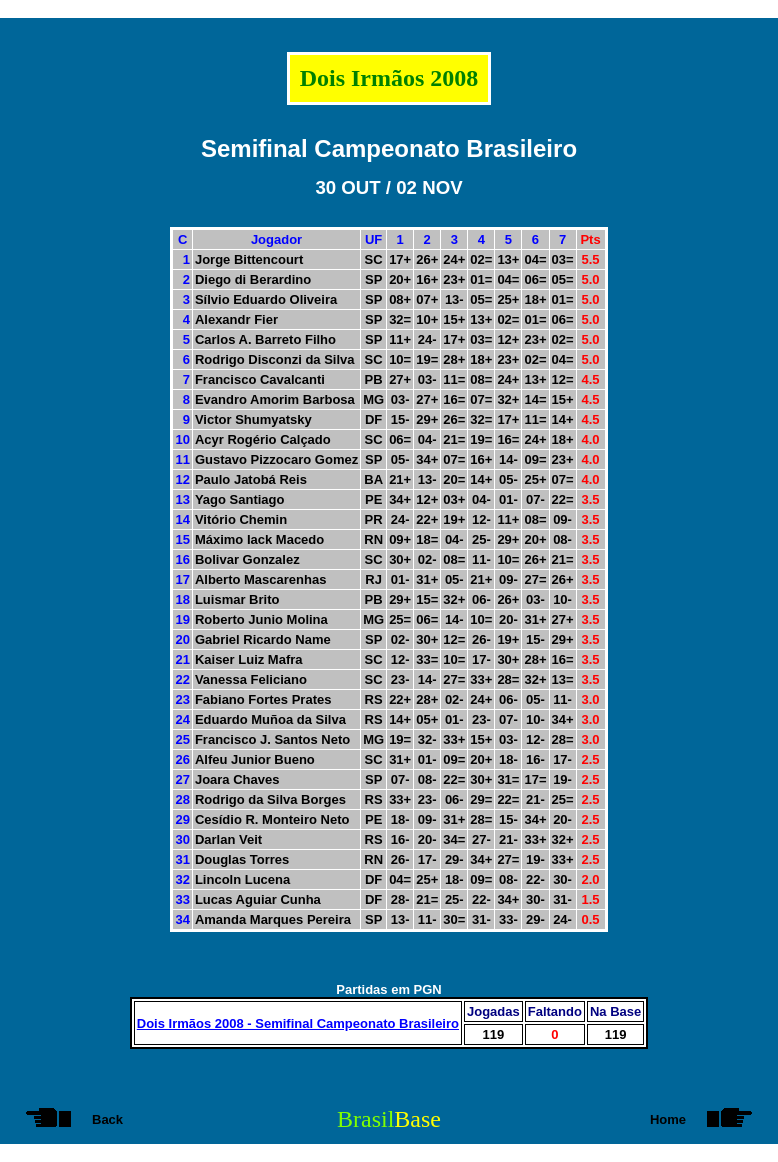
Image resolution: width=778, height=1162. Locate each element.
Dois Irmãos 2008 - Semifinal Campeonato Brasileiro (298, 1023)
